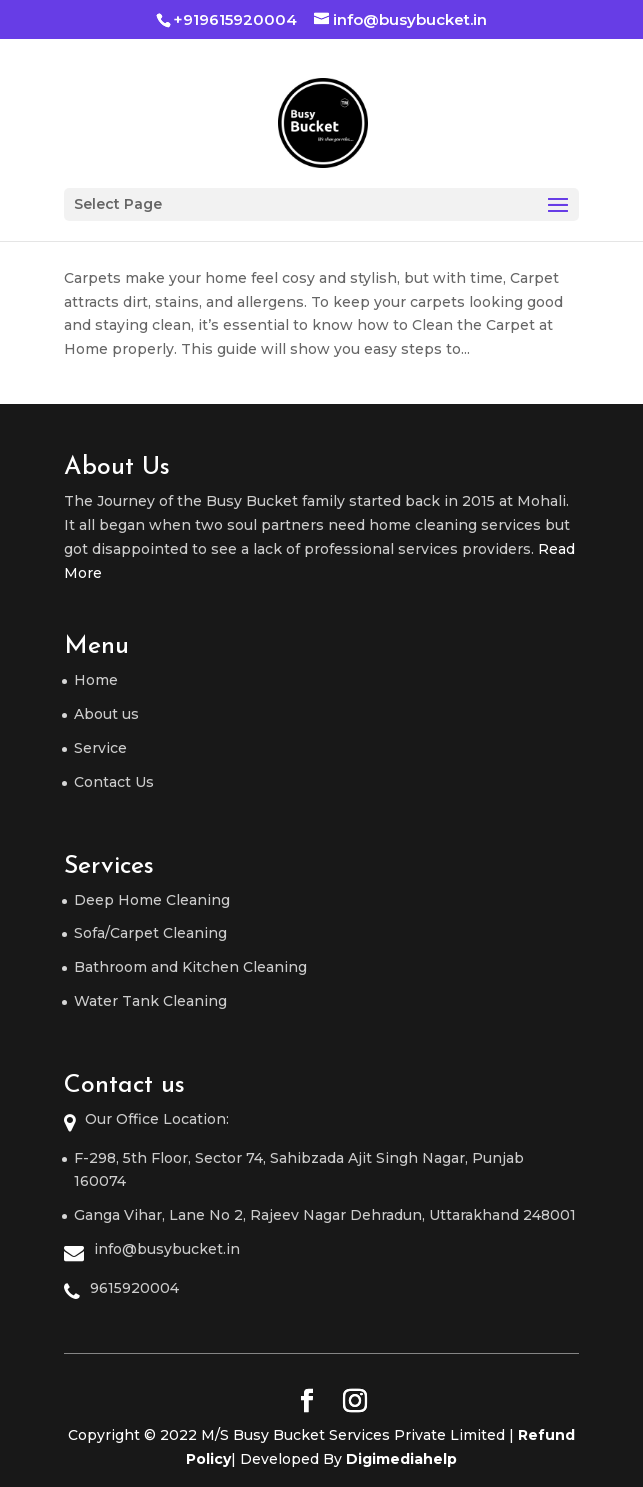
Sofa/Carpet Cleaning (150, 933)
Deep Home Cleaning (152, 900)
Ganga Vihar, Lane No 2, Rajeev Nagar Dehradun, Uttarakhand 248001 (325, 1215)
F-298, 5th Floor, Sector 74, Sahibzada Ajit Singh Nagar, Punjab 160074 (299, 1170)
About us (106, 714)
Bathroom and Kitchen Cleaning (190, 967)
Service (100, 748)
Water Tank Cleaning (150, 1001)
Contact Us (114, 782)
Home (96, 680)
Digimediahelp (401, 1459)
